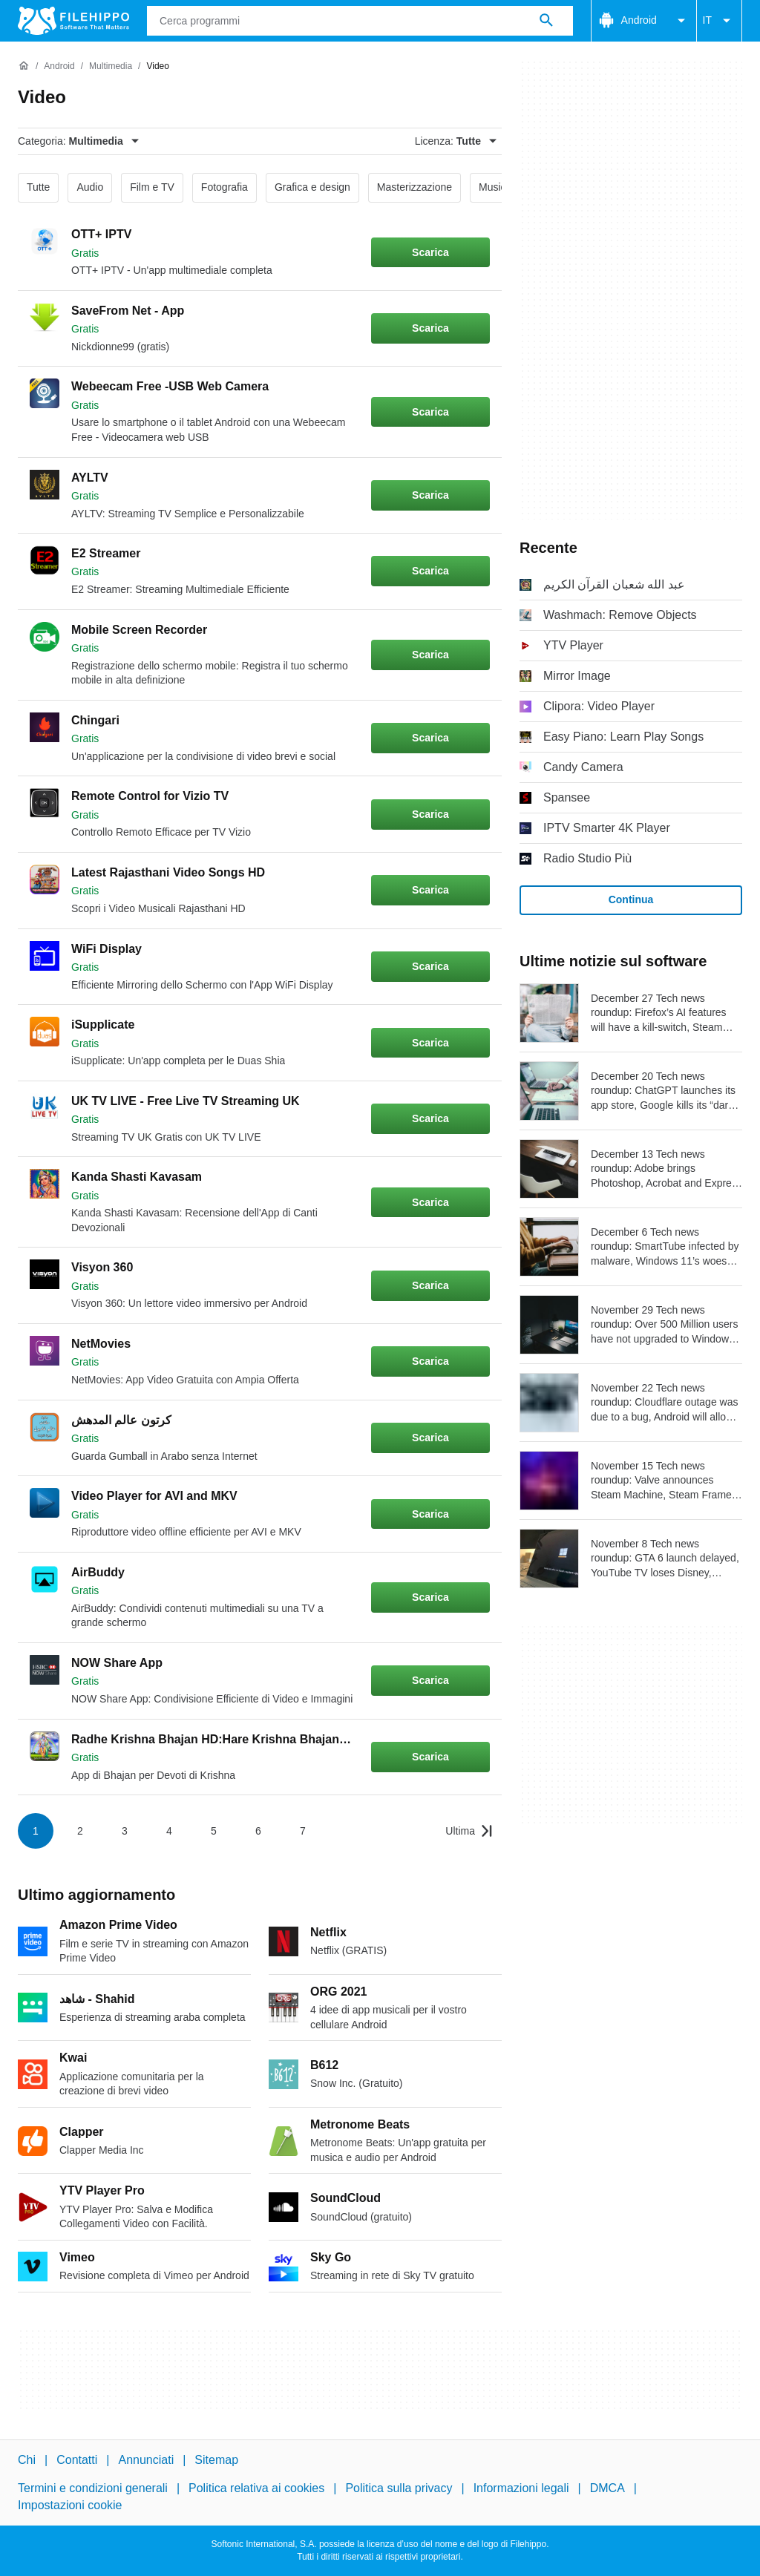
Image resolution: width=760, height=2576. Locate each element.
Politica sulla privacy (398, 2488)
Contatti (76, 2460)
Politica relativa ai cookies (256, 2488)
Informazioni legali (521, 2488)
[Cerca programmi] (546, 21)
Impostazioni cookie (70, 2505)
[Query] (360, 21)
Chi (27, 2460)
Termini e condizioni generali (93, 2488)
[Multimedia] (110, 66)
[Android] (59, 66)
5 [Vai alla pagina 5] (214, 1831)
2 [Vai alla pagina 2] (80, 1831)
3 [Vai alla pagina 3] (125, 1831)
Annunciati (146, 2460)
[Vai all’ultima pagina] (469, 1831)
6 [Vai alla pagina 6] (258, 1831)
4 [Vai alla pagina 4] (169, 1831)
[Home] (24, 66)
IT (719, 21)
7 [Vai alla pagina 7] (303, 1831)
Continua (631, 899)
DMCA (607, 2488)
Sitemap (216, 2460)
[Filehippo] (73, 21)
